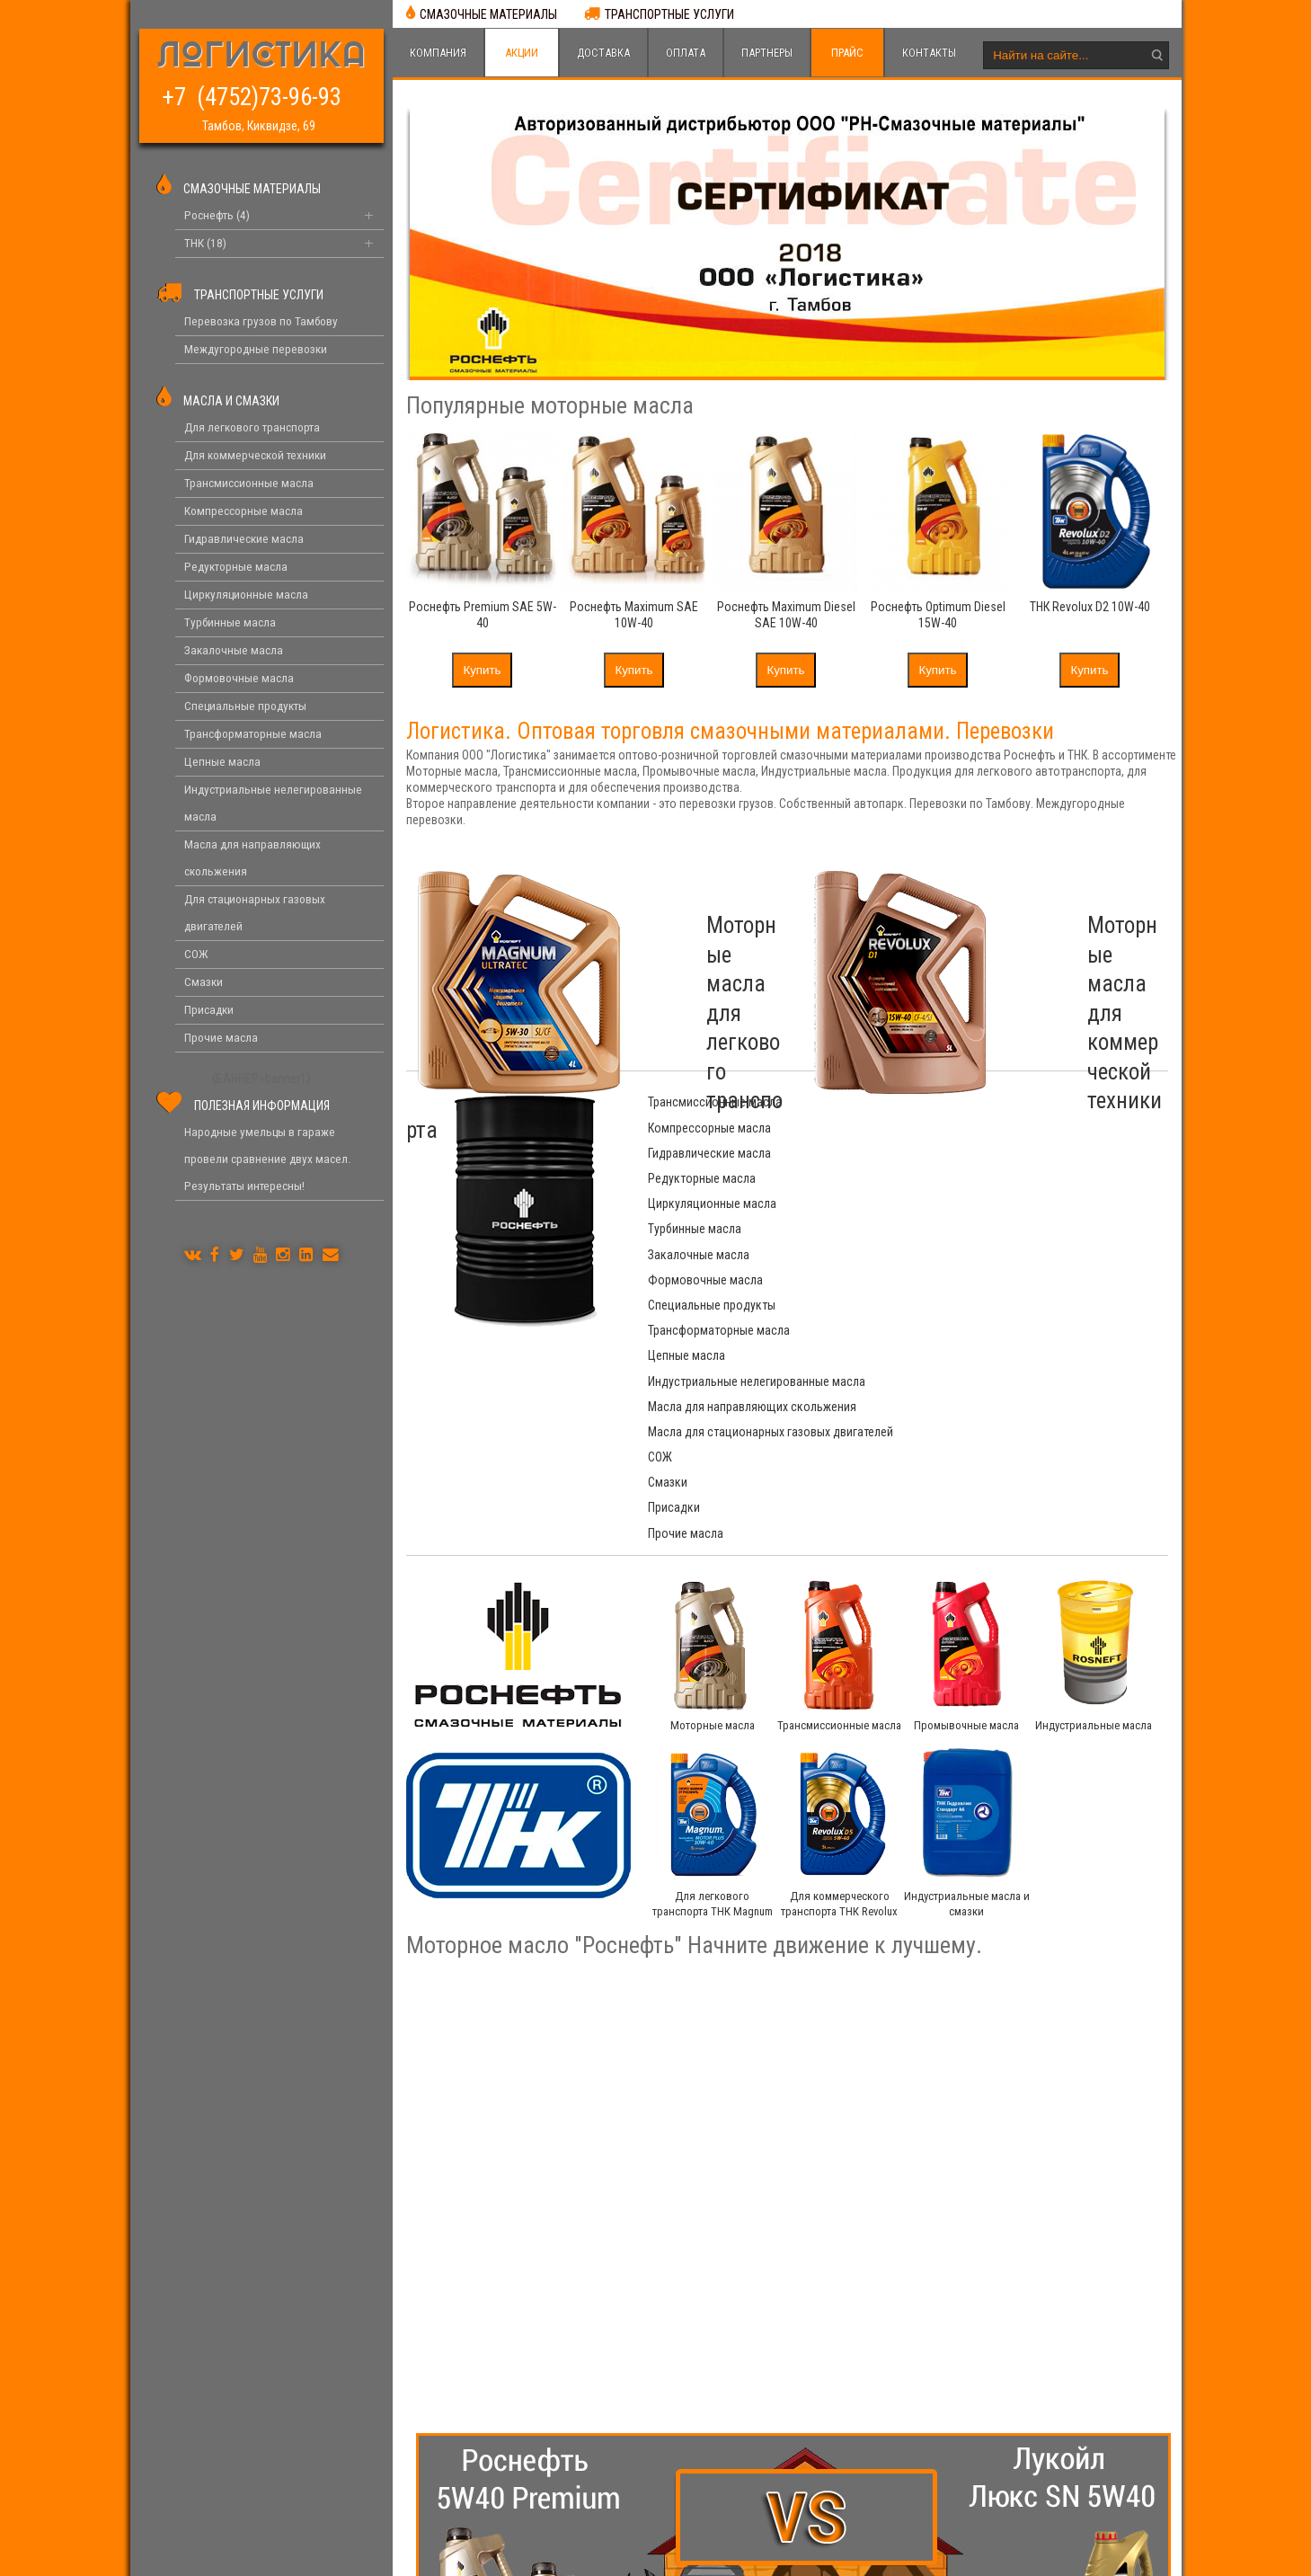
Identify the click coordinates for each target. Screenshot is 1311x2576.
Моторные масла (712, 1514)
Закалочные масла (698, 1178)
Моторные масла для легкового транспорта (677, 954)
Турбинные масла (949, 1153)
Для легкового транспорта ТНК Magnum (712, 1709)
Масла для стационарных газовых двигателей (993, 1263)
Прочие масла (940, 1321)
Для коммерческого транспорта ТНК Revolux (839, 1701)
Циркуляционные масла (712, 1153)
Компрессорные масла (963, 1102)
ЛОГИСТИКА (261, 58)
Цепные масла (686, 1228)
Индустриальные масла (1093, 1514)
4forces (984, 2553)
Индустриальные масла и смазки (967, 1701)
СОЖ (660, 1296)
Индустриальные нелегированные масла (1011, 1228)
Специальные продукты (711, 1203)
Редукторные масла (956, 1128)
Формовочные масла (959, 1178)
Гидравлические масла (709, 1128)
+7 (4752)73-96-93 (258, 96)
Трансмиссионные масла (715, 1102)
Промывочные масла (966, 1514)
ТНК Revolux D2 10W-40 (1090, 607)
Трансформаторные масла (973, 1203)
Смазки (922, 1296)
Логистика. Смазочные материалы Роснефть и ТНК (517, 2553)
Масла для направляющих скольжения (752, 1255)
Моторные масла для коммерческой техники (1065, 954)
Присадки (674, 1321)
